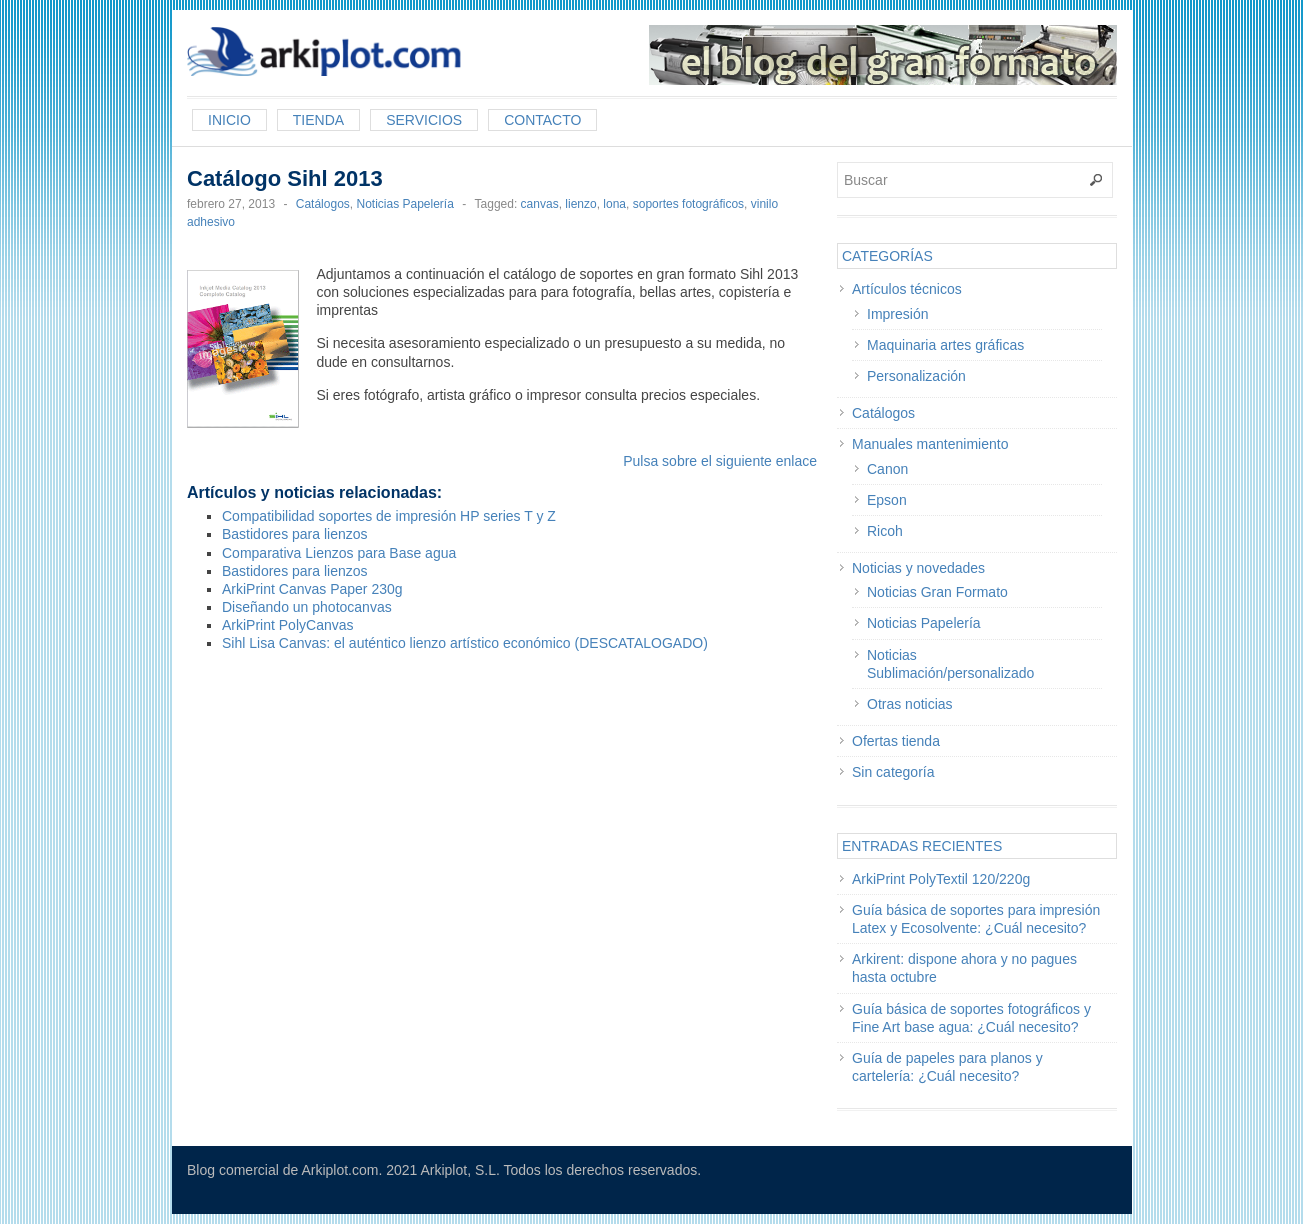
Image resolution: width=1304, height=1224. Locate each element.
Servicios (424, 120)
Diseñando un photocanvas (307, 607)
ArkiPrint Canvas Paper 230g (312, 589)
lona (614, 204)
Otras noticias (910, 704)
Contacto (542, 120)
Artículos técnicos (907, 289)
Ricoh (885, 531)
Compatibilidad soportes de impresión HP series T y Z (389, 516)
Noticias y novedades (918, 568)
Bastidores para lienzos (295, 534)
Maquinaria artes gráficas (945, 345)
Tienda (318, 120)
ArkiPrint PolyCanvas (288, 625)
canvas (540, 204)
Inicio (229, 120)
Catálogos (323, 204)
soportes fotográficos (688, 204)
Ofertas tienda (896, 741)
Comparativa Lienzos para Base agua (339, 553)
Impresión (897, 314)
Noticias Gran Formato (937, 592)
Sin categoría (893, 772)
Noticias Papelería (404, 204)
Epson (887, 500)
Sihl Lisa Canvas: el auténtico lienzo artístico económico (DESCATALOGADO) (465, 643)
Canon (887, 469)
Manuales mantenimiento (930, 444)
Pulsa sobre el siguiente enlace (720, 461)
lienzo (580, 204)
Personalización (916, 376)
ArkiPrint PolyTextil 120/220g (941, 879)
